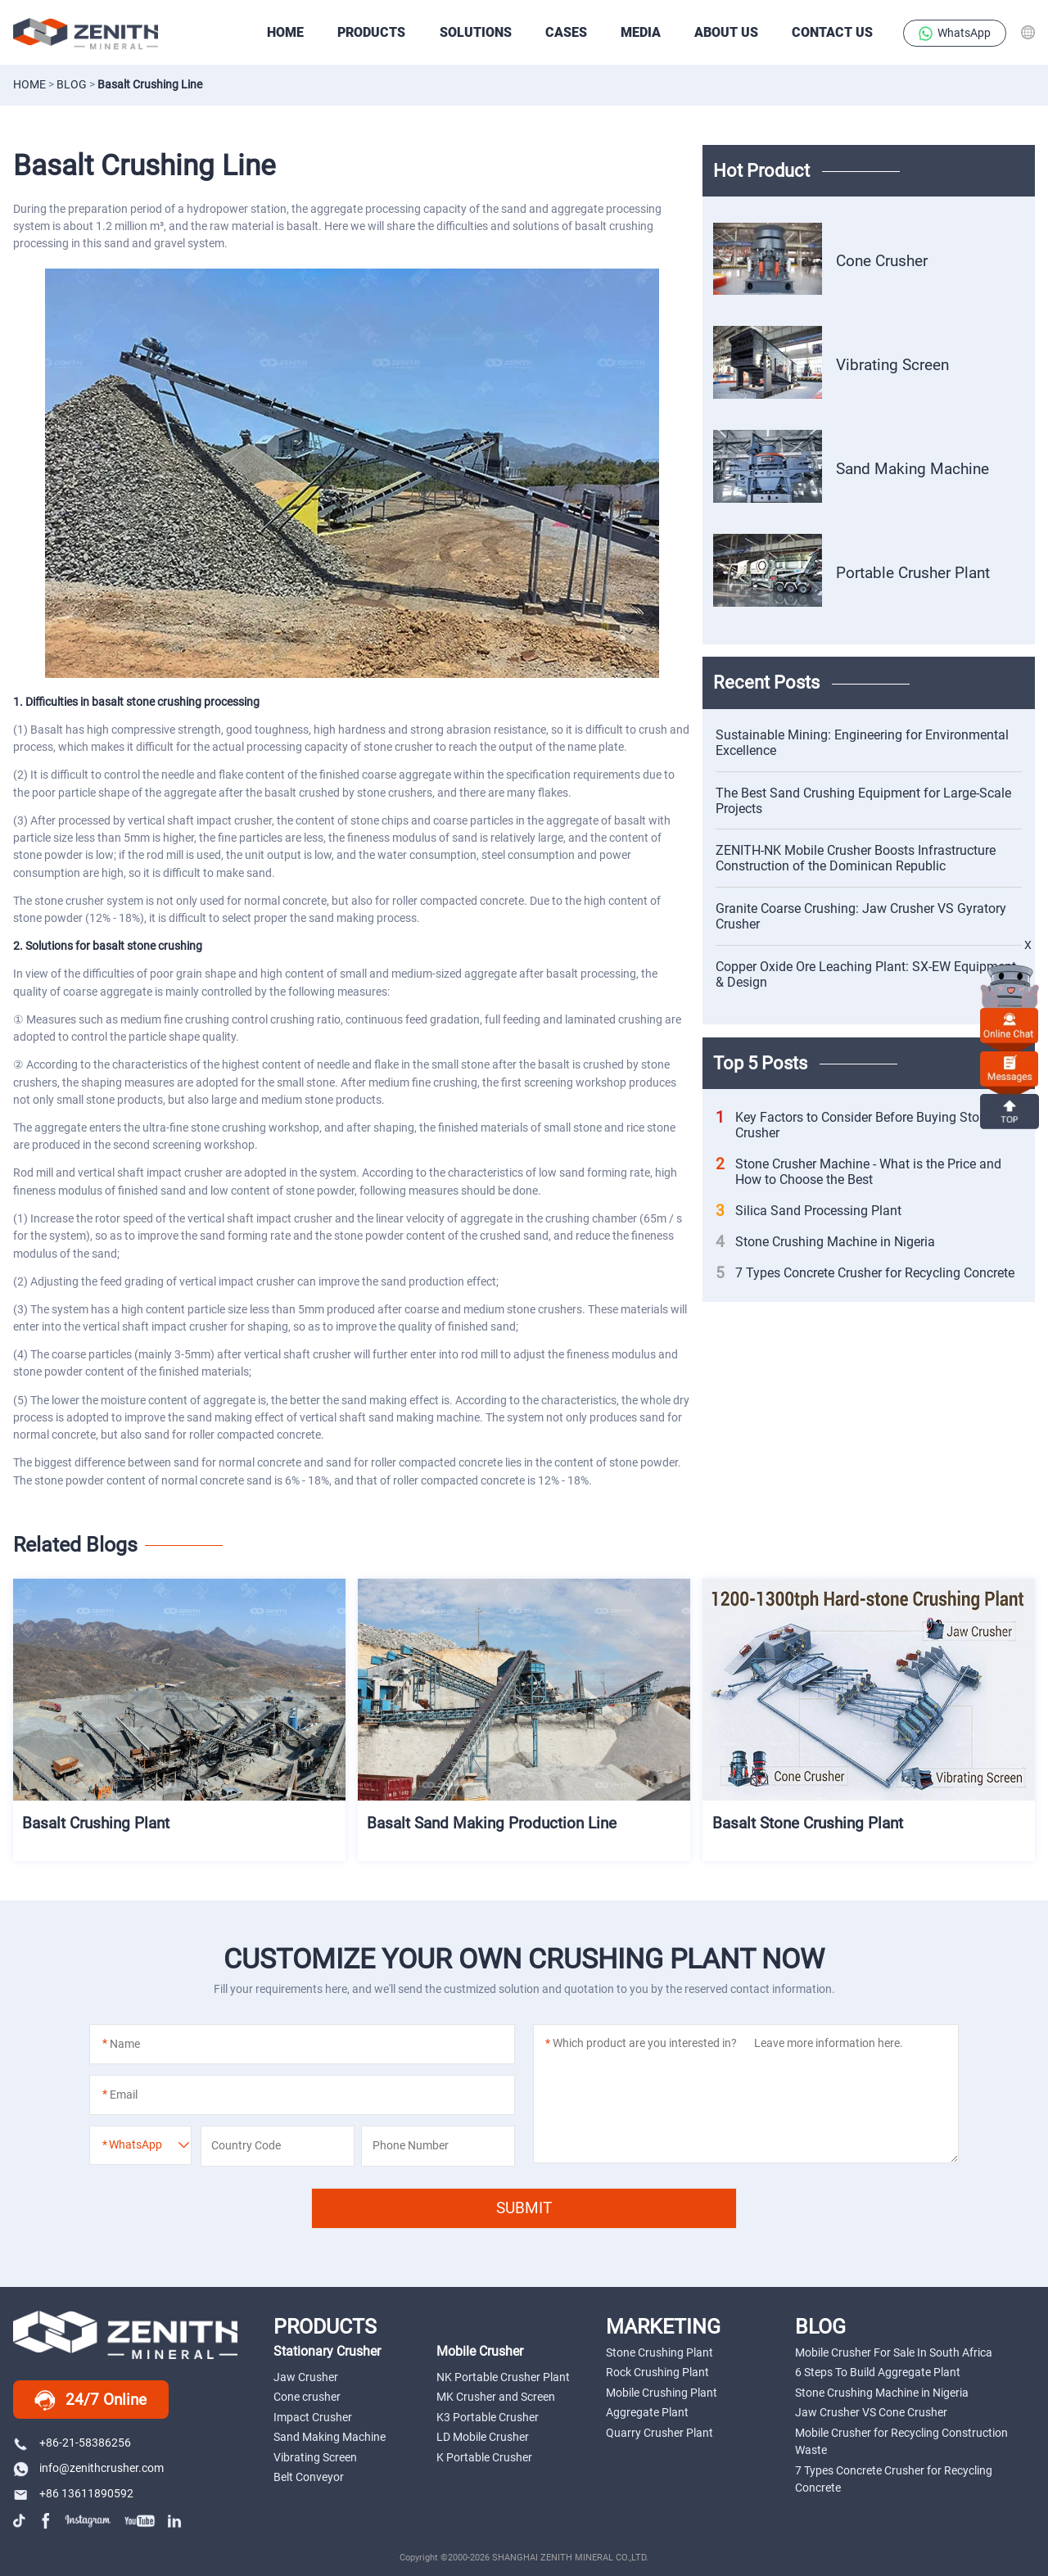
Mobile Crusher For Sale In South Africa (893, 2352)
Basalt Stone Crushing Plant (808, 1816)
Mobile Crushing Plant (661, 2392)
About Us (726, 32)
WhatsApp (955, 33)
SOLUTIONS (476, 32)
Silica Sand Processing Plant (808, 1210)
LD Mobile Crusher (482, 2436)
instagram (88, 2520)
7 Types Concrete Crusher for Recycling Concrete (865, 1273)
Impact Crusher (312, 2417)
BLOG (820, 2326)
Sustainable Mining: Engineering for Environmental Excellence (862, 742)
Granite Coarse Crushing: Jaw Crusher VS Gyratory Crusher (861, 916)
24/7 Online (90, 2400)
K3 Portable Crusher (487, 2417)
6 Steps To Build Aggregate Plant (877, 2372)
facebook (47, 2520)
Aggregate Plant (647, 2412)
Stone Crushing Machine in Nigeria (825, 1242)
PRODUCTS (371, 32)
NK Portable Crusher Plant (503, 2377)
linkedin (175, 2520)
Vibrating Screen (892, 364)
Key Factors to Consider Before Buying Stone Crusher (854, 1125)
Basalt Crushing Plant (97, 1816)
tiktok (21, 2520)
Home (29, 84)
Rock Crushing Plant (657, 2372)
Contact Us (832, 32)
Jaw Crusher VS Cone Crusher (871, 2412)
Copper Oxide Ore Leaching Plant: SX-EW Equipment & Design (866, 974)
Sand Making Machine (912, 468)
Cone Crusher (882, 260)
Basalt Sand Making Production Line (493, 1816)
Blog (71, 84)
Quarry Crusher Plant (659, 2432)
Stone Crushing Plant (659, 2352)
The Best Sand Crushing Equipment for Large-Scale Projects (863, 800)
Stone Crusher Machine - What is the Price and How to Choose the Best (858, 1171)
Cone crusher (307, 2396)
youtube (140, 2520)
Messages (1009, 1068)
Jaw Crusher (305, 2377)
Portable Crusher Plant (913, 572)
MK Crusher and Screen (495, 2396)
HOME (285, 32)
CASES (566, 32)
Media (641, 32)
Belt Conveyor (308, 2476)
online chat (1009, 1024)
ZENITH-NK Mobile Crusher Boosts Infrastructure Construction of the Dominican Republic (856, 858)
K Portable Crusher (484, 2457)
